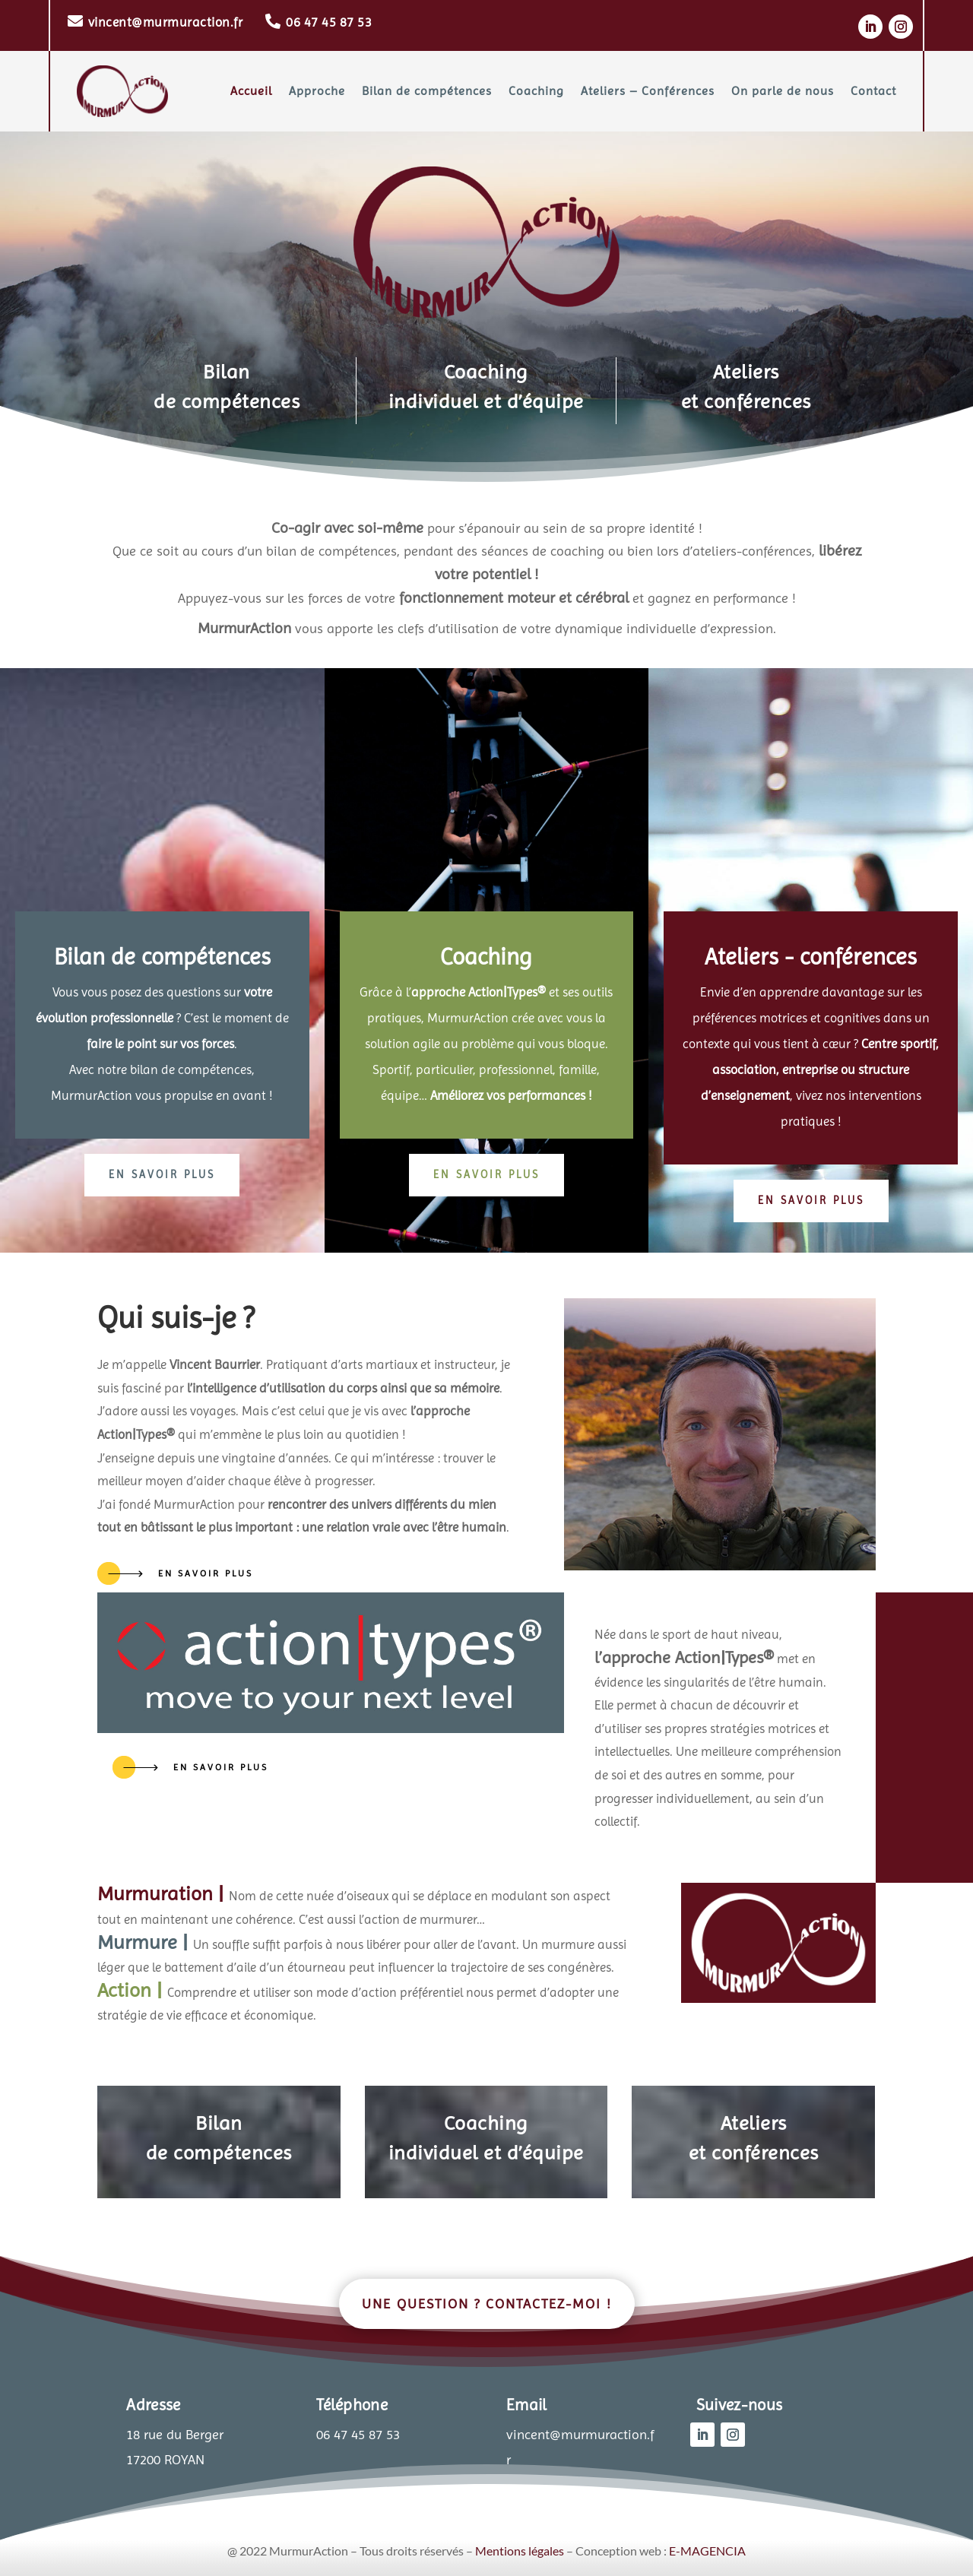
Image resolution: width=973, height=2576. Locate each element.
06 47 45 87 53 (329, 22)
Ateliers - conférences (811, 956)
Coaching (536, 91)
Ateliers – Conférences (648, 91)
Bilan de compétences (427, 91)
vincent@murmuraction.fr (165, 22)
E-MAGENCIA (707, 2550)
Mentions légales (519, 2550)
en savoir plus (162, 1174)
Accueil (251, 91)
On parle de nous (782, 91)
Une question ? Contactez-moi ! (487, 2303)
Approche (317, 91)
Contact (873, 91)
